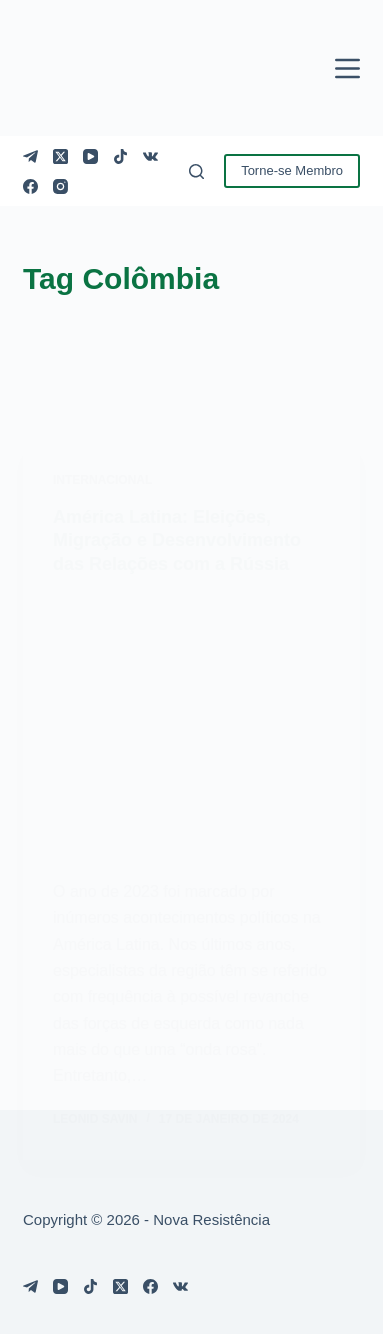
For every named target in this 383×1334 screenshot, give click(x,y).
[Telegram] (30, 156)
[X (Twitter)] (60, 156)
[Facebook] (30, 186)
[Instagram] (60, 186)
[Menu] (347, 68)
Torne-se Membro (292, 170)
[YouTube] (90, 156)
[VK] (150, 156)
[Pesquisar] (196, 171)
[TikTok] (120, 156)
